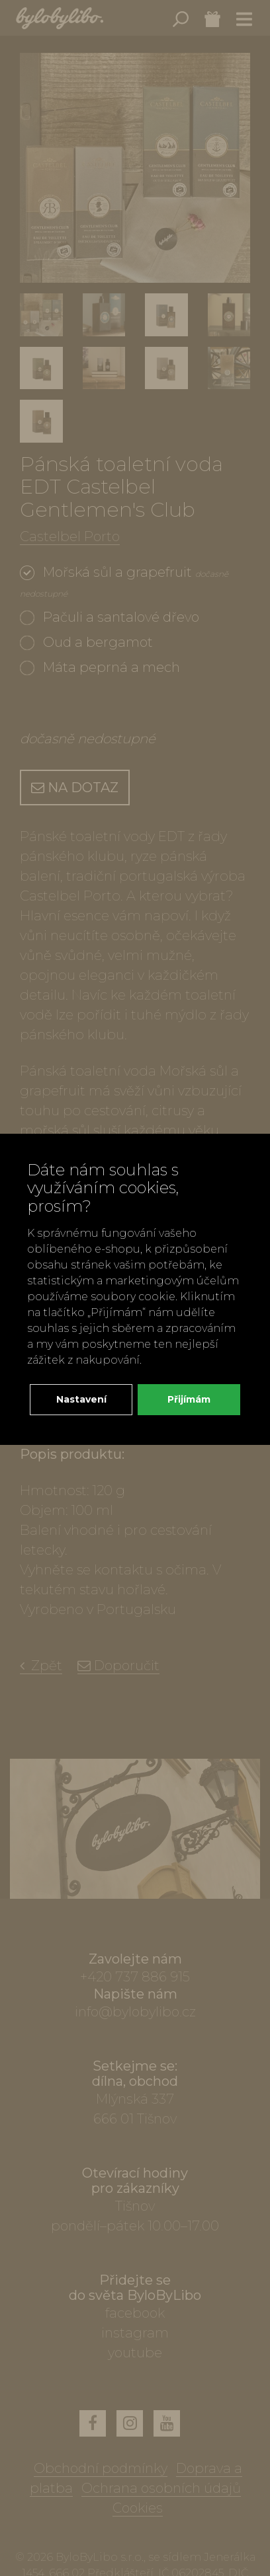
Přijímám (188, 1399)
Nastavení (81, 1399)
